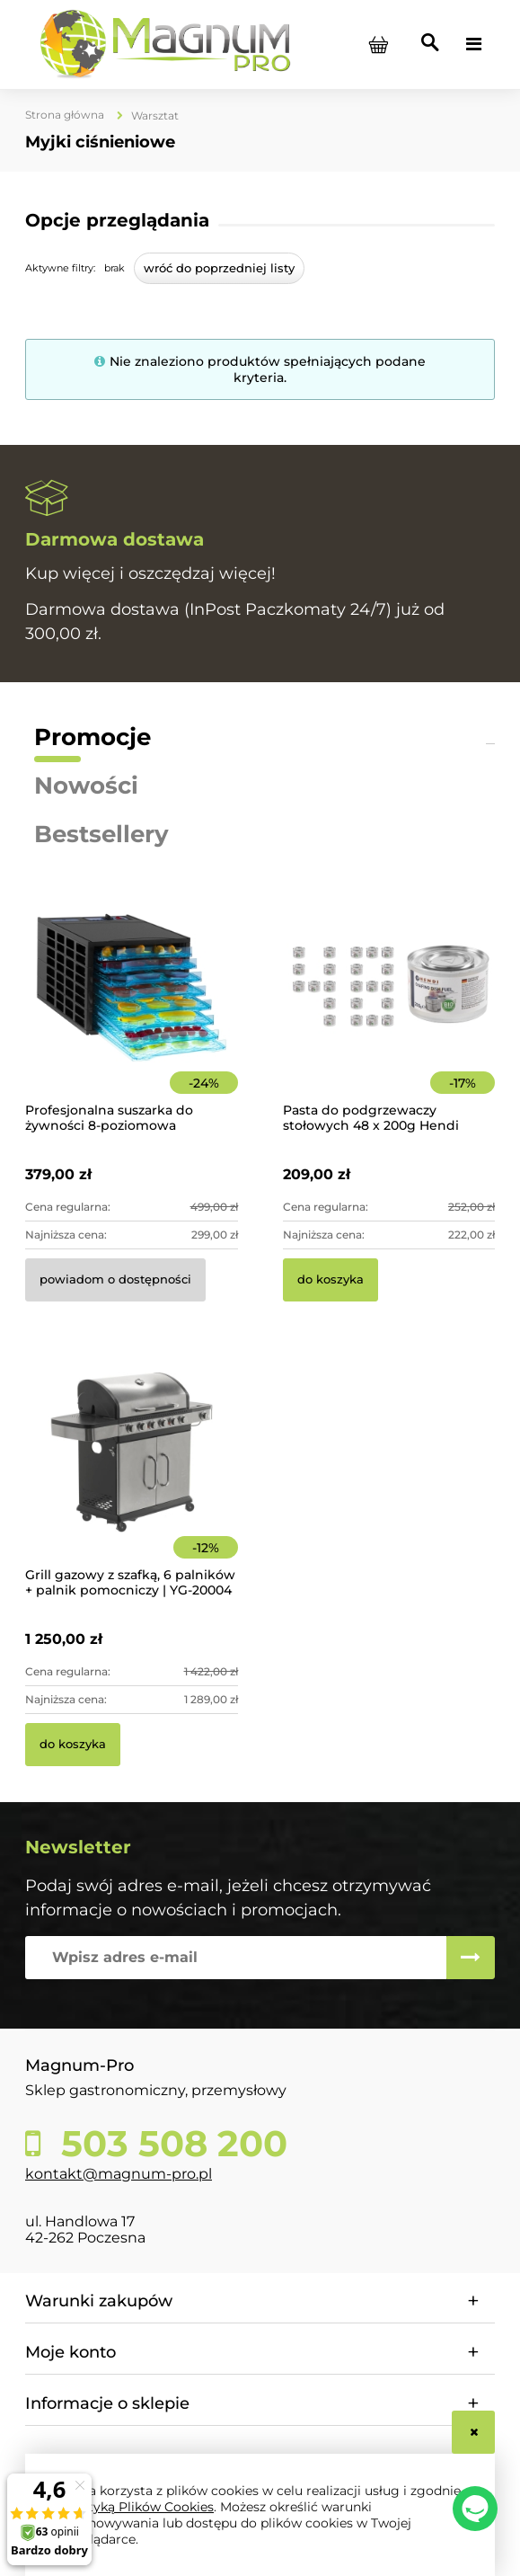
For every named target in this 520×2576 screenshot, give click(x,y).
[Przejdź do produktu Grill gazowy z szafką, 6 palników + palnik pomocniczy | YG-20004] (131, 1476)
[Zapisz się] (470, 1957)
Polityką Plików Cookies (139, 2507)
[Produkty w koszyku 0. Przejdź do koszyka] (378, 44)
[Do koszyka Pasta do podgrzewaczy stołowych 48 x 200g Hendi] (330, 1279)
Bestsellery (101, 834)
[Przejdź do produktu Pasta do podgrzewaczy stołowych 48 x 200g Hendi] (389, 1012)
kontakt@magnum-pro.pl (118, 2173)
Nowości (86, 785)
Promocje (92, 737)
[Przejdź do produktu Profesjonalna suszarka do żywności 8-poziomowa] (131, 1012)
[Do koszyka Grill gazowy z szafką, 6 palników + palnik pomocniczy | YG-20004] (72, 1744)
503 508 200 (169, 2144)
